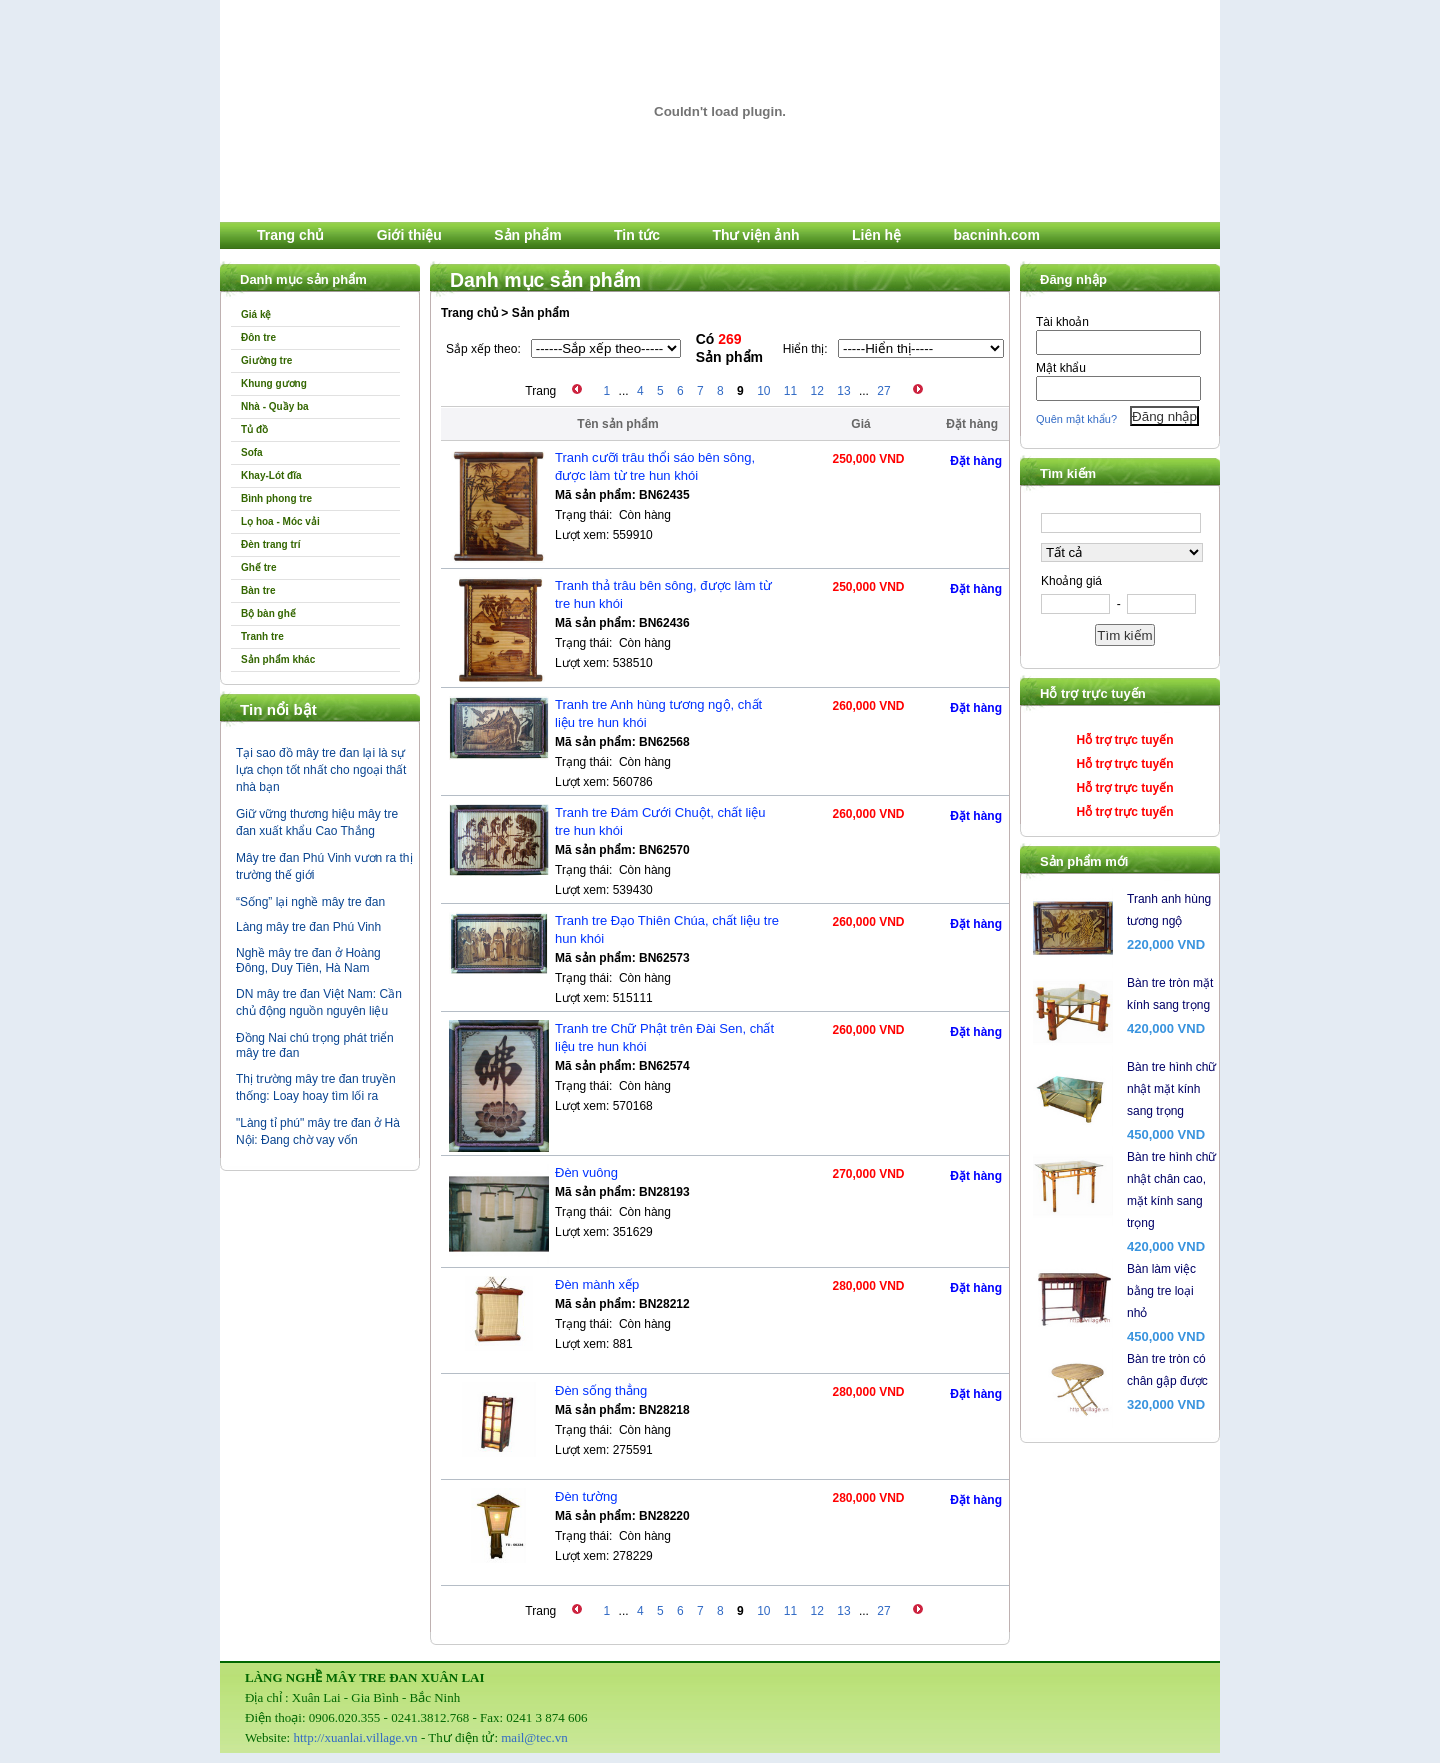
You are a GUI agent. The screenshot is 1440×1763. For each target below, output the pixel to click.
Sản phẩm (527, 235)
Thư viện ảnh (755, 235)
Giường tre (266, 360)
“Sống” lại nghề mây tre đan (310, 902)
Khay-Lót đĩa (271, 475)
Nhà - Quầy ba (275, 406)
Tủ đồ (254, 429)
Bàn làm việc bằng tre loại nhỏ (1161, 1291)
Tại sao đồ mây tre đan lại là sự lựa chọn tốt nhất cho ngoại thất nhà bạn (321, 770)
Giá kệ (256, 314)
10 (763, 391)
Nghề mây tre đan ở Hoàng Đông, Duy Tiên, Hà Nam (308, 960)
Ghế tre (258, 567)
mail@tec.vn (534, 1737)
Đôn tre (258, 337)
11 (790, 391)
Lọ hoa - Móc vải (280, 521)
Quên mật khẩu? (1076, 419)
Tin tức (637, 235)
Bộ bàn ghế (268, 613)
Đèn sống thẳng (601, 1390)
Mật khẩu (1061, 368)
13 (843, 391)
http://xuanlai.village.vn (355, 1737)
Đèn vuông (586, 1172)
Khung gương (274, 383)
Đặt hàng (976, 461)
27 (883, 391)
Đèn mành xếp (597, 1284)
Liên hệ (876, 235)
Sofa (252, 452)
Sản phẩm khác (278, 659)
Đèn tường (586, 1496)
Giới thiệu (409, 235)
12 (817, 391)
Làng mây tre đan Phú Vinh (308, 927)
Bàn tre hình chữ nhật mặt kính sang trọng (1171, 1089)
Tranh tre (262, 636)
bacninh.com (997, 235)
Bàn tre (258, 590)
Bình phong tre (276, 498)
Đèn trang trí (270, 544)
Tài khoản (1062, 322)
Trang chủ (290, 235)
